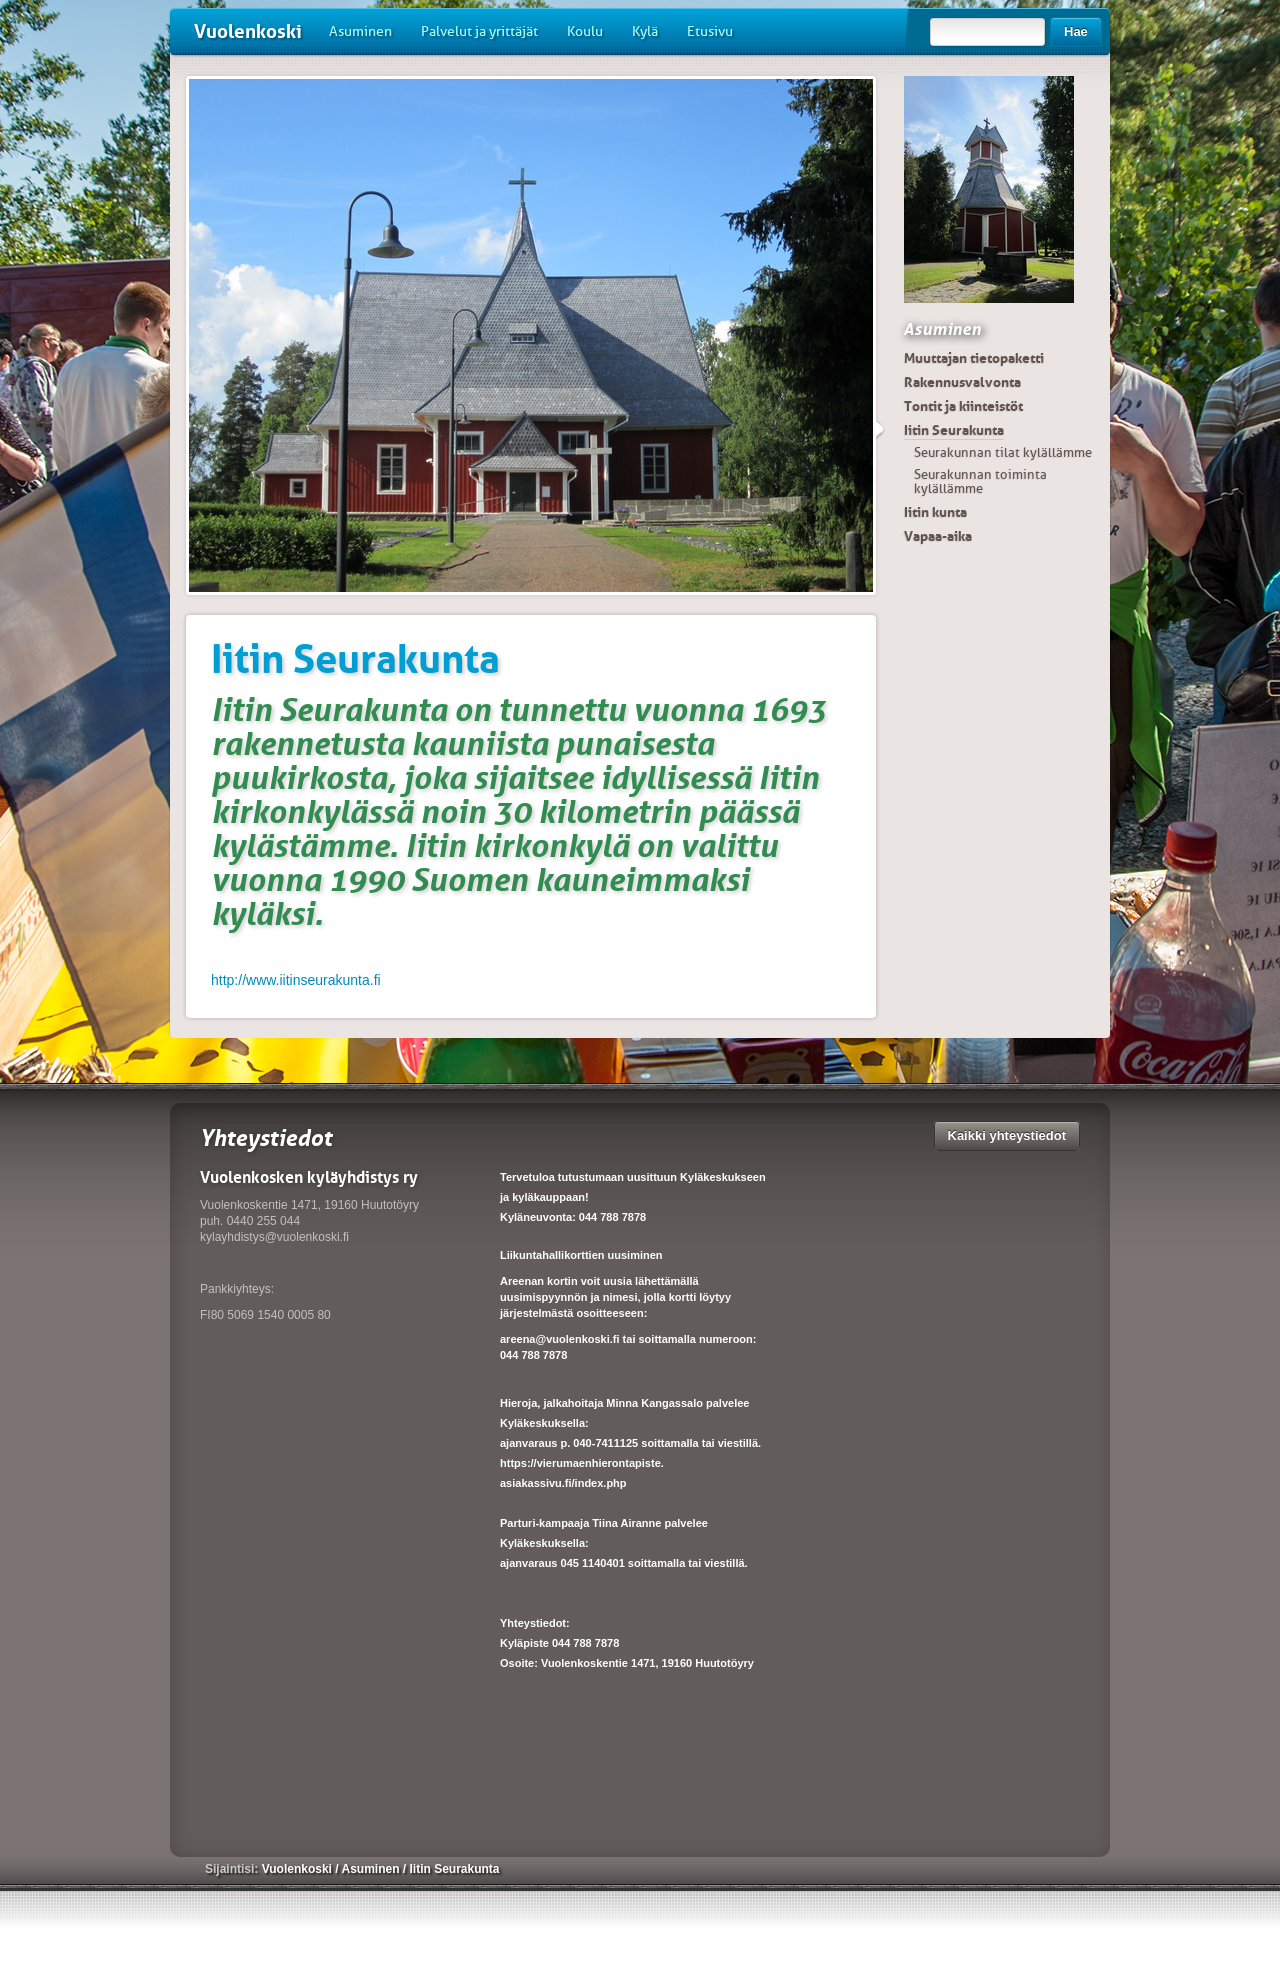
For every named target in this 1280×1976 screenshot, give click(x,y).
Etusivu (710, 31)
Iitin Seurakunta (954, 430)
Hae (1076, 31)
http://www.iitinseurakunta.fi (296, 980)
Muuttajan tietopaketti (974, 358)
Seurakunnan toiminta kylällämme (980, 481)
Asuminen (360, 31)
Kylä (645, 31)
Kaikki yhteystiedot (1007, 1135)
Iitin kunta (935, 512)
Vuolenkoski (248, 31)
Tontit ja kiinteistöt (963, 406)
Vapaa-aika (938, 536)
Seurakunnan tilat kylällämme (1003, 452)
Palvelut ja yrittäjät (479, 31)
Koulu (585, 31)
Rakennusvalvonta (962, 382)
